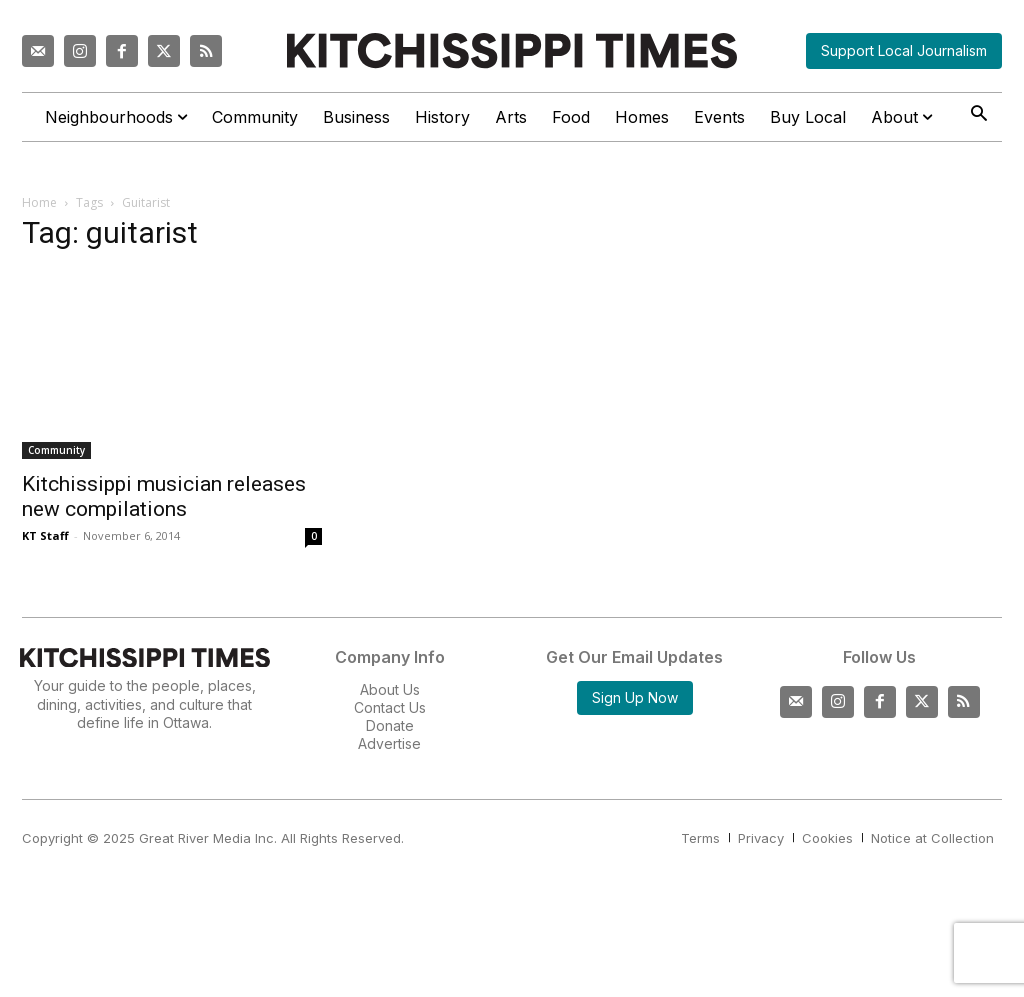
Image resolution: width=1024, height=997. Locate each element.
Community (56, 450)
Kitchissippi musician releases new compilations (164, 496)
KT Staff (45, 535)
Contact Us (390, 707)
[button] (978, 115)
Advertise (389, 743)
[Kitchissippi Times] (512, 50)
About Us (390, 689)
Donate (390, 725)
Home (39, 202)
